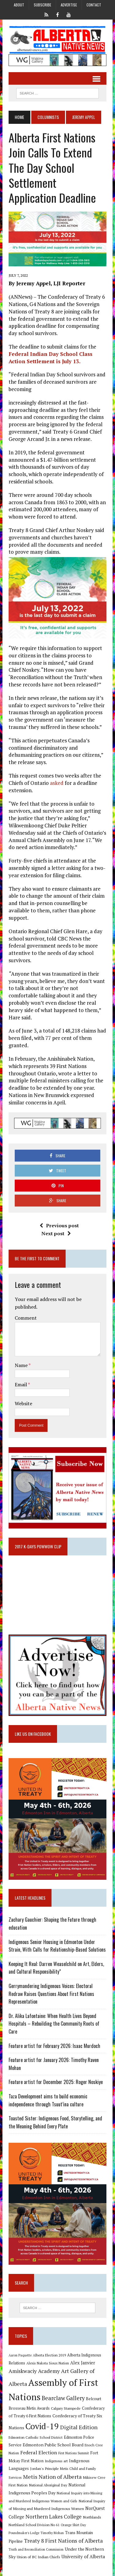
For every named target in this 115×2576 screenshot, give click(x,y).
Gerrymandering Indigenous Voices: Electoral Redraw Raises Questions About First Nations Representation (51, 1993)
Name (22, 1365)
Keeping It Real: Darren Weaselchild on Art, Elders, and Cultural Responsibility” (56, 1967)
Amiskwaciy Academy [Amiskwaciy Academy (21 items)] (34, 2371)
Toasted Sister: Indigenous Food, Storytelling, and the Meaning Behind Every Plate (55, 2122)
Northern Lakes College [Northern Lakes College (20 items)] (53, 2516)
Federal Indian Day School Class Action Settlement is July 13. (50, 357)
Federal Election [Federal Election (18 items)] (38, 2452)
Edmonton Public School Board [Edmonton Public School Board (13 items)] (53, 2445)
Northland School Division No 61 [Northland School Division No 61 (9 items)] (34, 2524)
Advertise (69, 4)
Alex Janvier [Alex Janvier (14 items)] (82, 2363)
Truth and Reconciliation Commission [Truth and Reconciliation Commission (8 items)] (36, 2549)
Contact (93, 4)
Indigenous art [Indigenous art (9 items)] (56, 2461)
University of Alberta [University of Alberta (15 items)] (83, 2556)
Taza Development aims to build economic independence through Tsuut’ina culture (48, 2100)
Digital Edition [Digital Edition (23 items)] (79, 2427)
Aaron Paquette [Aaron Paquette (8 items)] (20, 2355)
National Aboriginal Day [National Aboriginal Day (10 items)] (48, 2484)
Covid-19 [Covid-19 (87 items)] (42, 2426)
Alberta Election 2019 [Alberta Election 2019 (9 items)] (49, 2355)
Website (23, 1403)
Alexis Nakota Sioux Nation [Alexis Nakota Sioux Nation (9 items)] (47, 2363)
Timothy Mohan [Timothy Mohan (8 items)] (52, 2533)
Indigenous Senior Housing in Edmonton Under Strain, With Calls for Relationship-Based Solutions (57, 1945)
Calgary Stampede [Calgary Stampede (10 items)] (66, 2408)
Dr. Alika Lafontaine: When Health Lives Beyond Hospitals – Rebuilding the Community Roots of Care (54, 2023)
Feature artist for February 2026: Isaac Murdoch (54, 2045)
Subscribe (42, 4)
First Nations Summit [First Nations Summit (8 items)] (73, 2453)
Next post (56, 1233)
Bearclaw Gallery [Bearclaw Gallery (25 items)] (63, 2398)
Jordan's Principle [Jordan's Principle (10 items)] (44, 2468)
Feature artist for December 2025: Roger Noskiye (56, 2082)
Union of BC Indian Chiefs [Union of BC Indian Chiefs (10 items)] (38, 2556)
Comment (26, 1317)
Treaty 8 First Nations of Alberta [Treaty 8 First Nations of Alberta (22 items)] (63, 2540)
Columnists (48, 117)
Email (21, 1384)
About (19, 4)
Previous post (59, 1225)
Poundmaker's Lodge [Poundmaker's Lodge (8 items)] (24, 2533)
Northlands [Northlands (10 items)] (92, 2517)
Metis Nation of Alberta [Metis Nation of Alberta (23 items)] (52, 2476)
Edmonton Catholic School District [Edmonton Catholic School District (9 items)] (36, 2437)
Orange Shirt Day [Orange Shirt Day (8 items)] (73, 2525)
